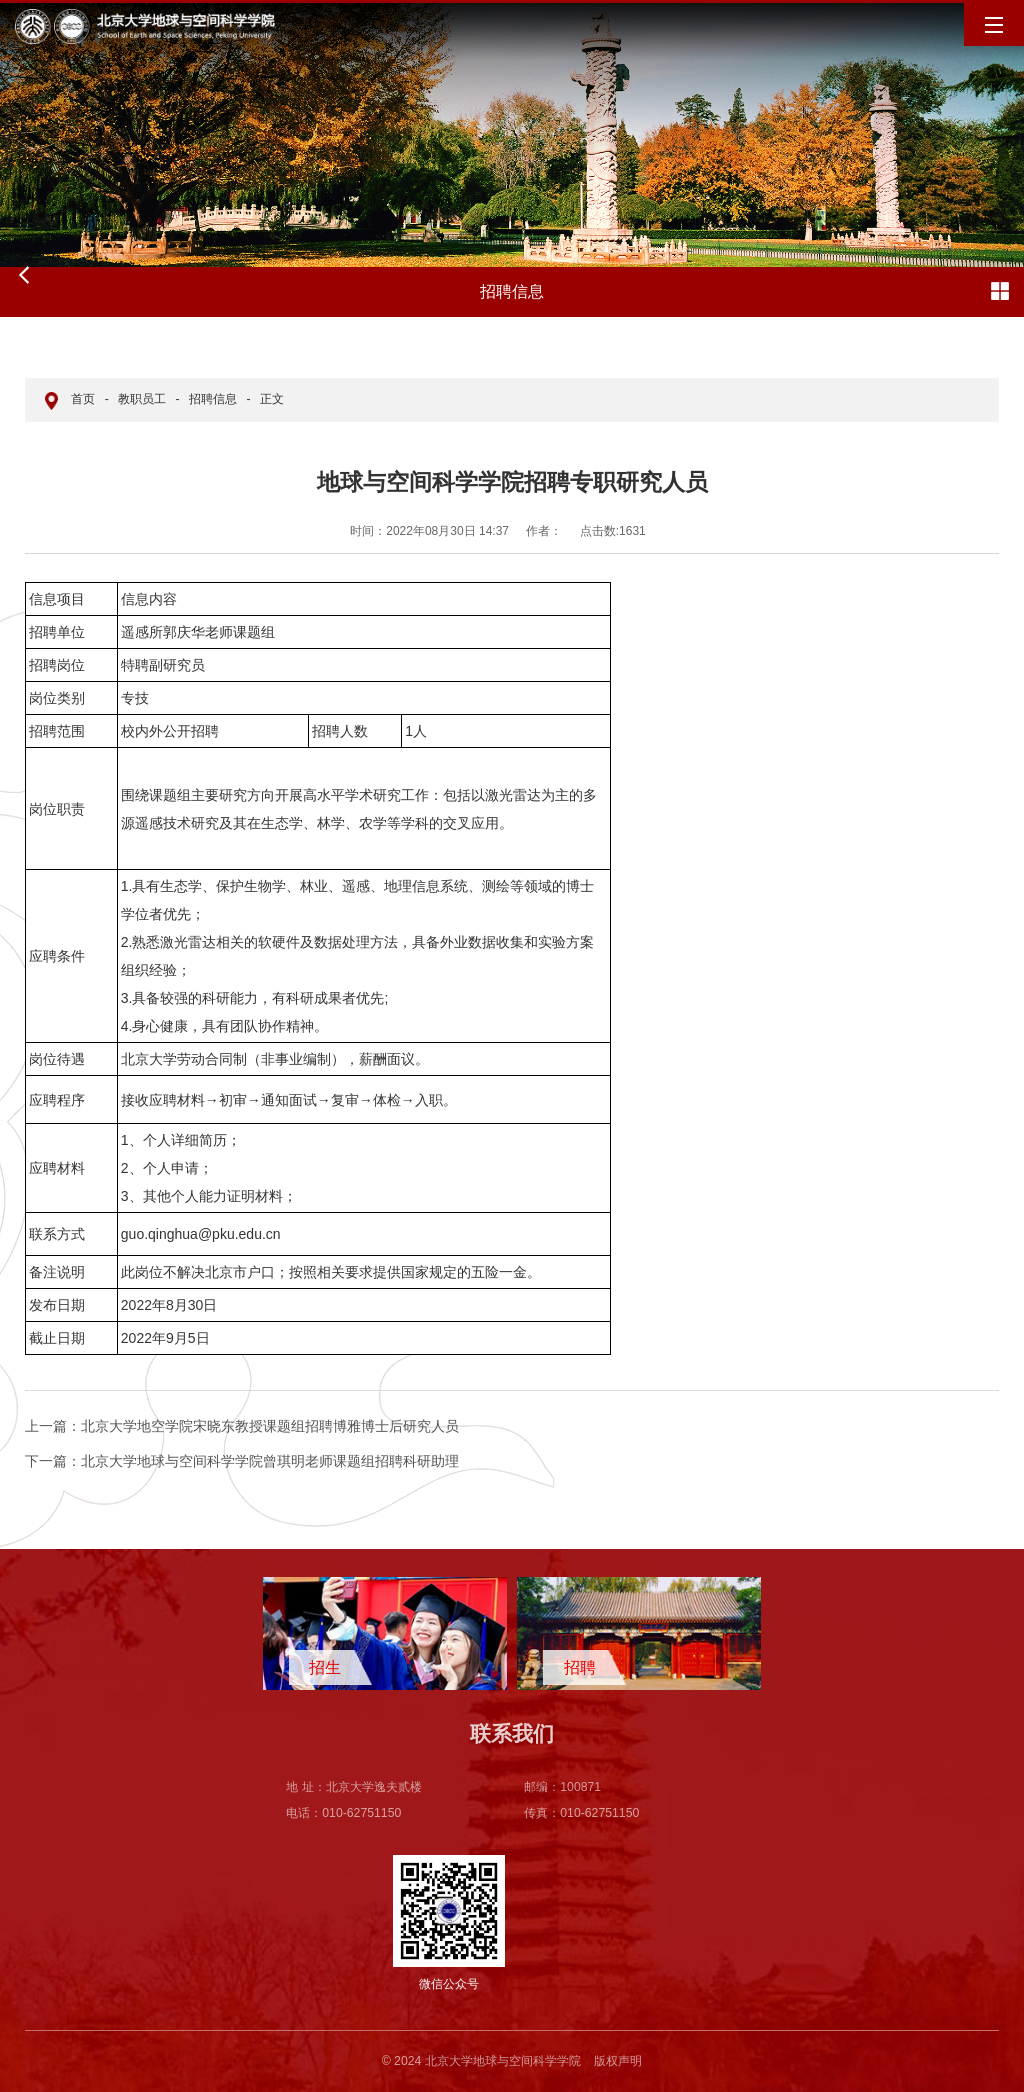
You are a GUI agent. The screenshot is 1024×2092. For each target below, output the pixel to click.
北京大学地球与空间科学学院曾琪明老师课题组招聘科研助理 (242, 1461)
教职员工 (142, 399)
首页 (83, 399)
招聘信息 (213, 399)
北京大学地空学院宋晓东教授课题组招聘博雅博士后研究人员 (242, 1426)
